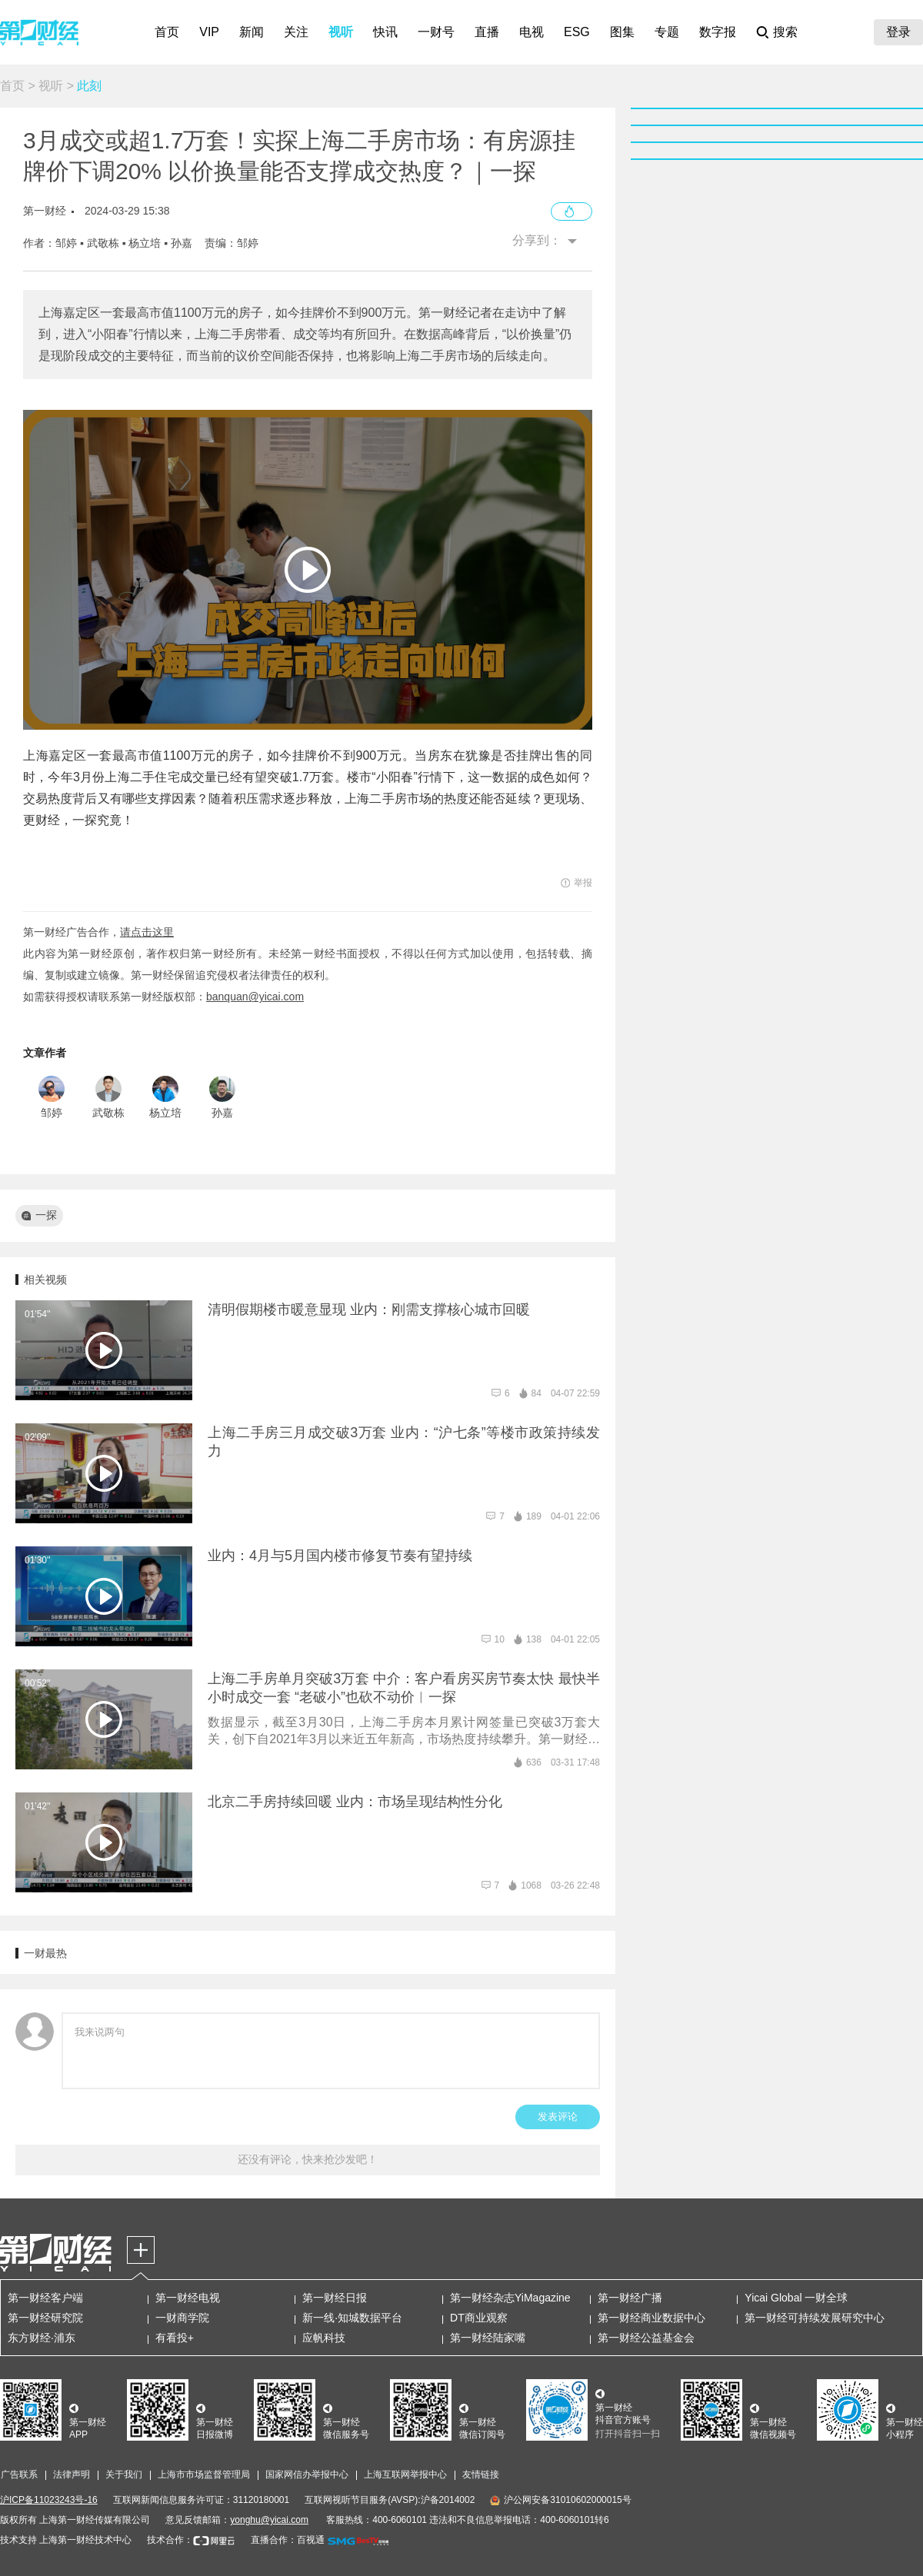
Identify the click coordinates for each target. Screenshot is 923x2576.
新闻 (251, 31)
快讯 (385, 31)
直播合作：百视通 (288, 2539)
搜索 (785, 31)
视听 (340, 31)
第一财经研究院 (45, 2317)
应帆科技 (323, 2337)
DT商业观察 (479, 2317)
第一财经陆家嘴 (487, 2337)
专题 (667, 31)
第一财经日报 (334, 2297)
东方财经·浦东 (41, 2337)
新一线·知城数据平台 (352, 2317)
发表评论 (558, 2116)
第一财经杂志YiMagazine (510, 2297)
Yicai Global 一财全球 (796, 2297)
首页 (167, 31)
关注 (296, 31)
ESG (577, 31)
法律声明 (71, 2474)
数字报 (717, 31)
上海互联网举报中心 (405, 2474)
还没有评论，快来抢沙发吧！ (308, 2159)
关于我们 (123, 2474)
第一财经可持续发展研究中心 (815, 2317)
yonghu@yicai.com (269, 2519)
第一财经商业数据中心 (651, 2317)
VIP (209, 31)
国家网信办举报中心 (306, 2474)
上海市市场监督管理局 (204, 2474)
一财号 (436, 31)
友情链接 (480, 2474)
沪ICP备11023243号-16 (49, 2499)
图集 (622, 31)
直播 (487, 31)
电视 (531, 31)
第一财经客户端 (45, 2297)
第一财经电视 (187, 2297)
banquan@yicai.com (255, 996)
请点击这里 (147, 932)
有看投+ (174, 2337)
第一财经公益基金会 (646, 2337)
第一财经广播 (630, 2297)
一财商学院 (182, 2317)
